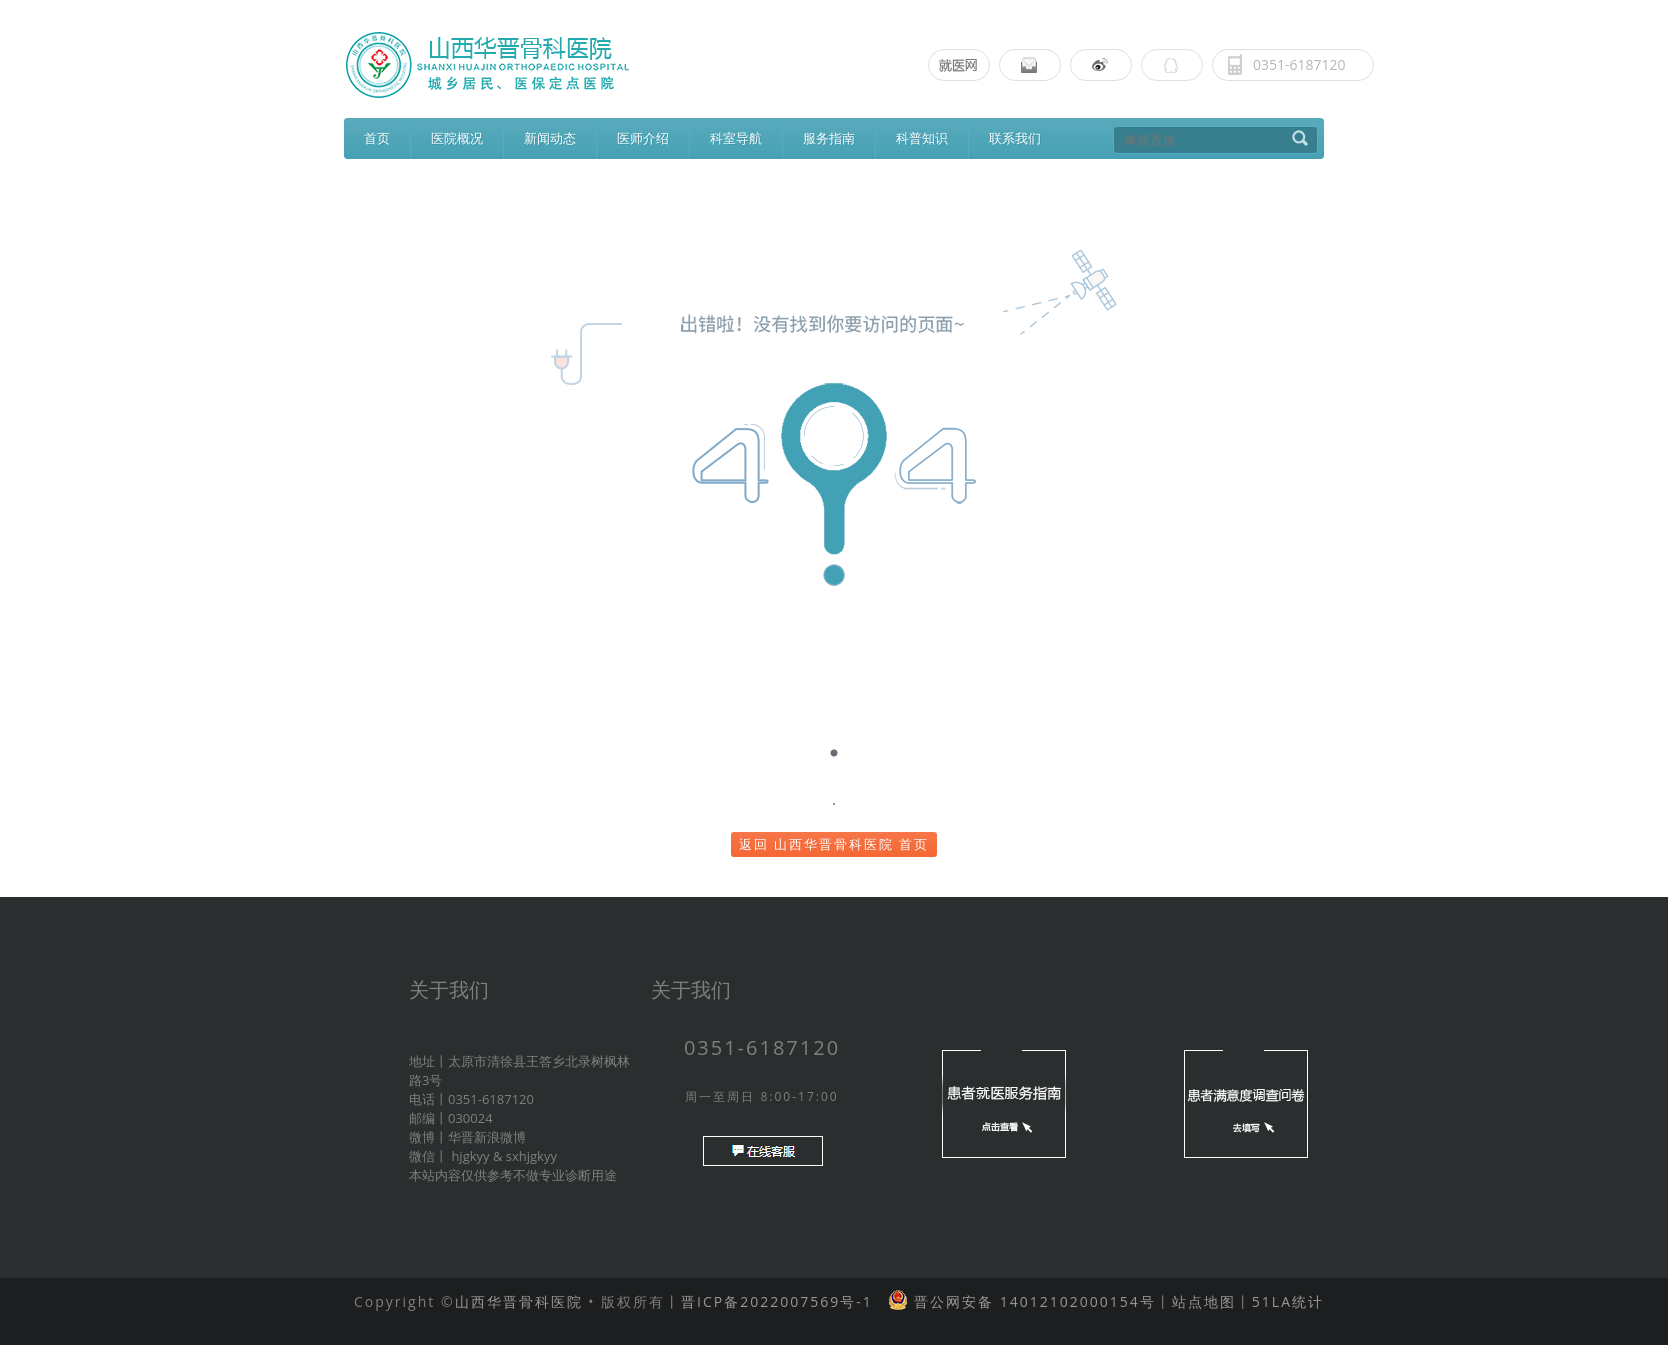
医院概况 (457, 138)
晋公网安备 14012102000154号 (1031, 1301)
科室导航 (736, 138)
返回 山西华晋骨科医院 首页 (834, 844)
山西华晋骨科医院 (519, 1301)
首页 (377, 138)
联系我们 (1015, 138)
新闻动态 (550, 138)
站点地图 (1204, 1301)
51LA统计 (1288, 1301)
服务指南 (829, 138)
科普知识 (922, 138)
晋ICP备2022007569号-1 (777, 1301)
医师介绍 (643, 138)
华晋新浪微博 (487, 1137)
